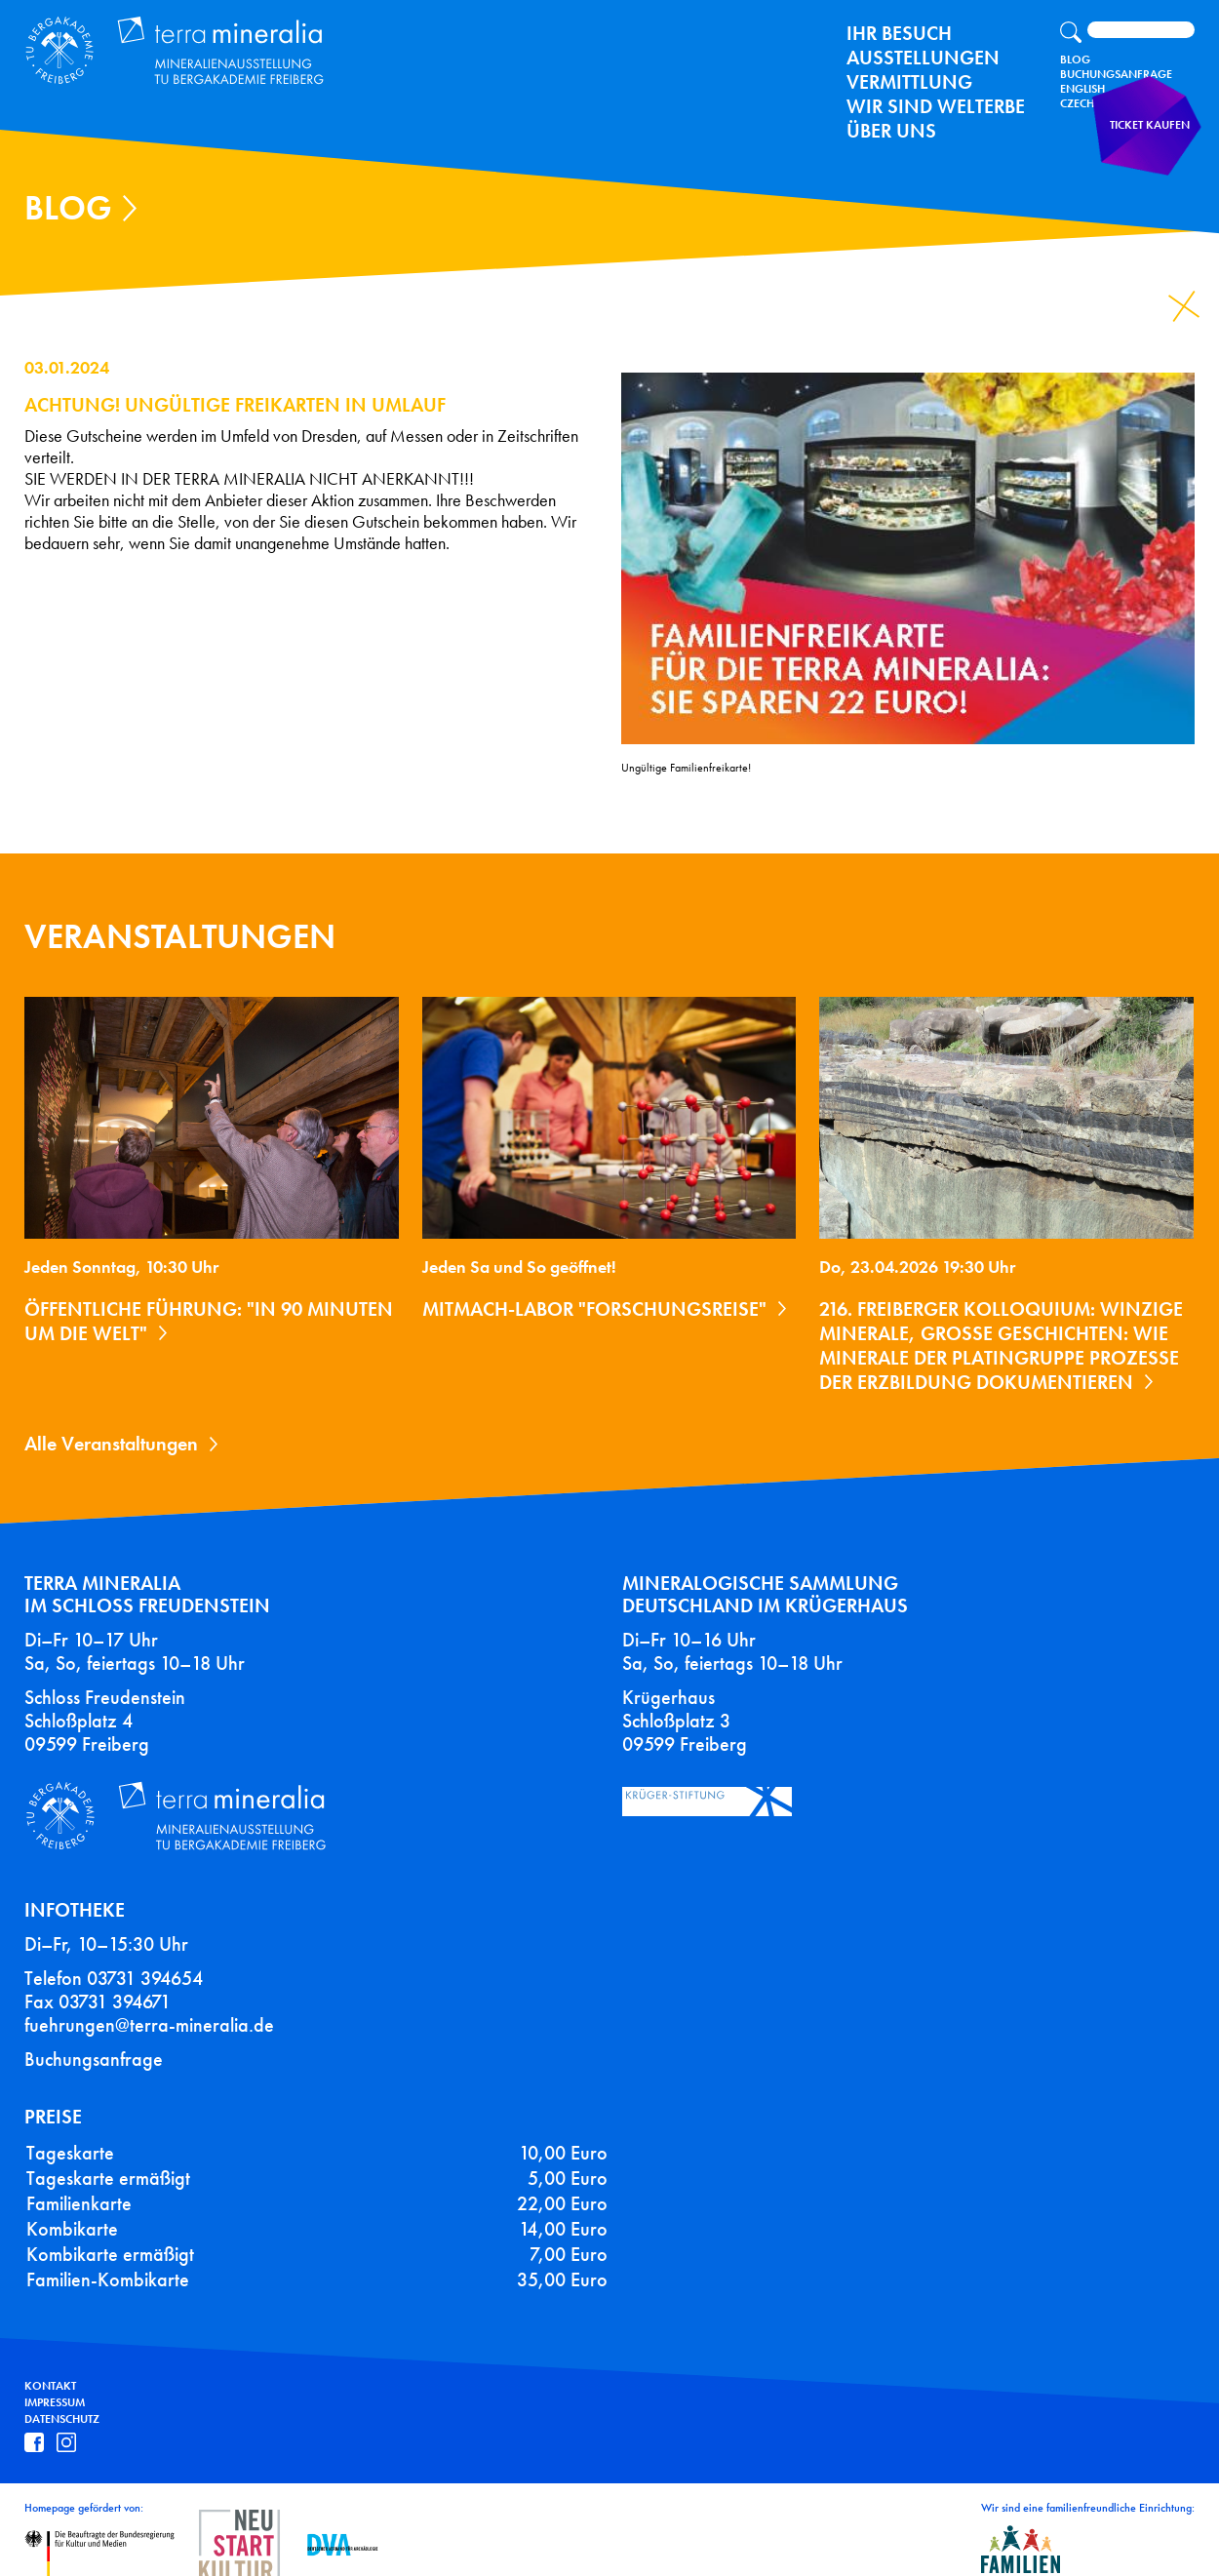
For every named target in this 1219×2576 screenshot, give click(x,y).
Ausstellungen (923, 57)
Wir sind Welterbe (935, 106)
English (1082, 89)
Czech (1077, 103)
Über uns (891, 130)
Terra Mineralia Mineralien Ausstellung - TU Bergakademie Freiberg (161, 46)
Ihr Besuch (899, 33)
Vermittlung (909, 82)
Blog (1075, 59)
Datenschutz (61, 2396)
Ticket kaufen (1156, 141)
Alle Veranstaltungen (111, 1443)
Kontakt (50, 2364)
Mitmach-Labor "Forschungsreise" (594, 1309)
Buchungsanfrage (1116, 74)
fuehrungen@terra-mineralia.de (149, 2002)
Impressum (54, 2380)
